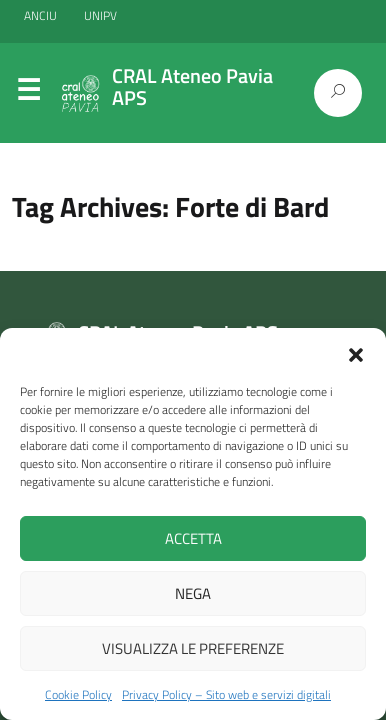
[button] (356, 353)
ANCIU (42, 15)
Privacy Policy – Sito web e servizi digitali (226, 694)
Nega (193, 593)
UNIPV (100, 15)
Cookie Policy (78, 694)
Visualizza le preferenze (193, 648)
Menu (28, 94)
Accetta (193, 538)
